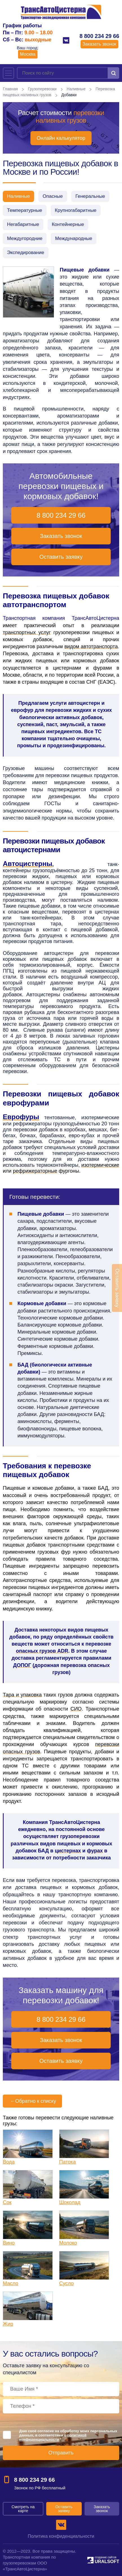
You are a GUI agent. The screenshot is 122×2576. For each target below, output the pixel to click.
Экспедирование (25, 252)
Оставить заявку (61, 557)
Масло (10, 2283)
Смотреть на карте (23, 2509)
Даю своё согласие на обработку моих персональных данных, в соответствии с (68, 2435)
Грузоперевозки (42, 89)
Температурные (24, 210)
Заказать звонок (99, 44)
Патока (67, 2162)
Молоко (68, 2243)
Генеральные (90, 196)
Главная (10, 89)
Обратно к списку (32, 2101)
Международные (73, 238)
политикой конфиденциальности (52, 2437)
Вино (9, 2243)
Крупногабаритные (76, 210)
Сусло (66, 2283)
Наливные (76, 89)
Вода (9, 2162)
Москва (28, 54)
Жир (8, 2324)
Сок (7, 2202)
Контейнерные (68, 224)
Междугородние (24, 238)
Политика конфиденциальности (61, 2536)
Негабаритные (23, 224)
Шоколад (69, 2202)
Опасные (53, 196)
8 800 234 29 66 (99, 36)
